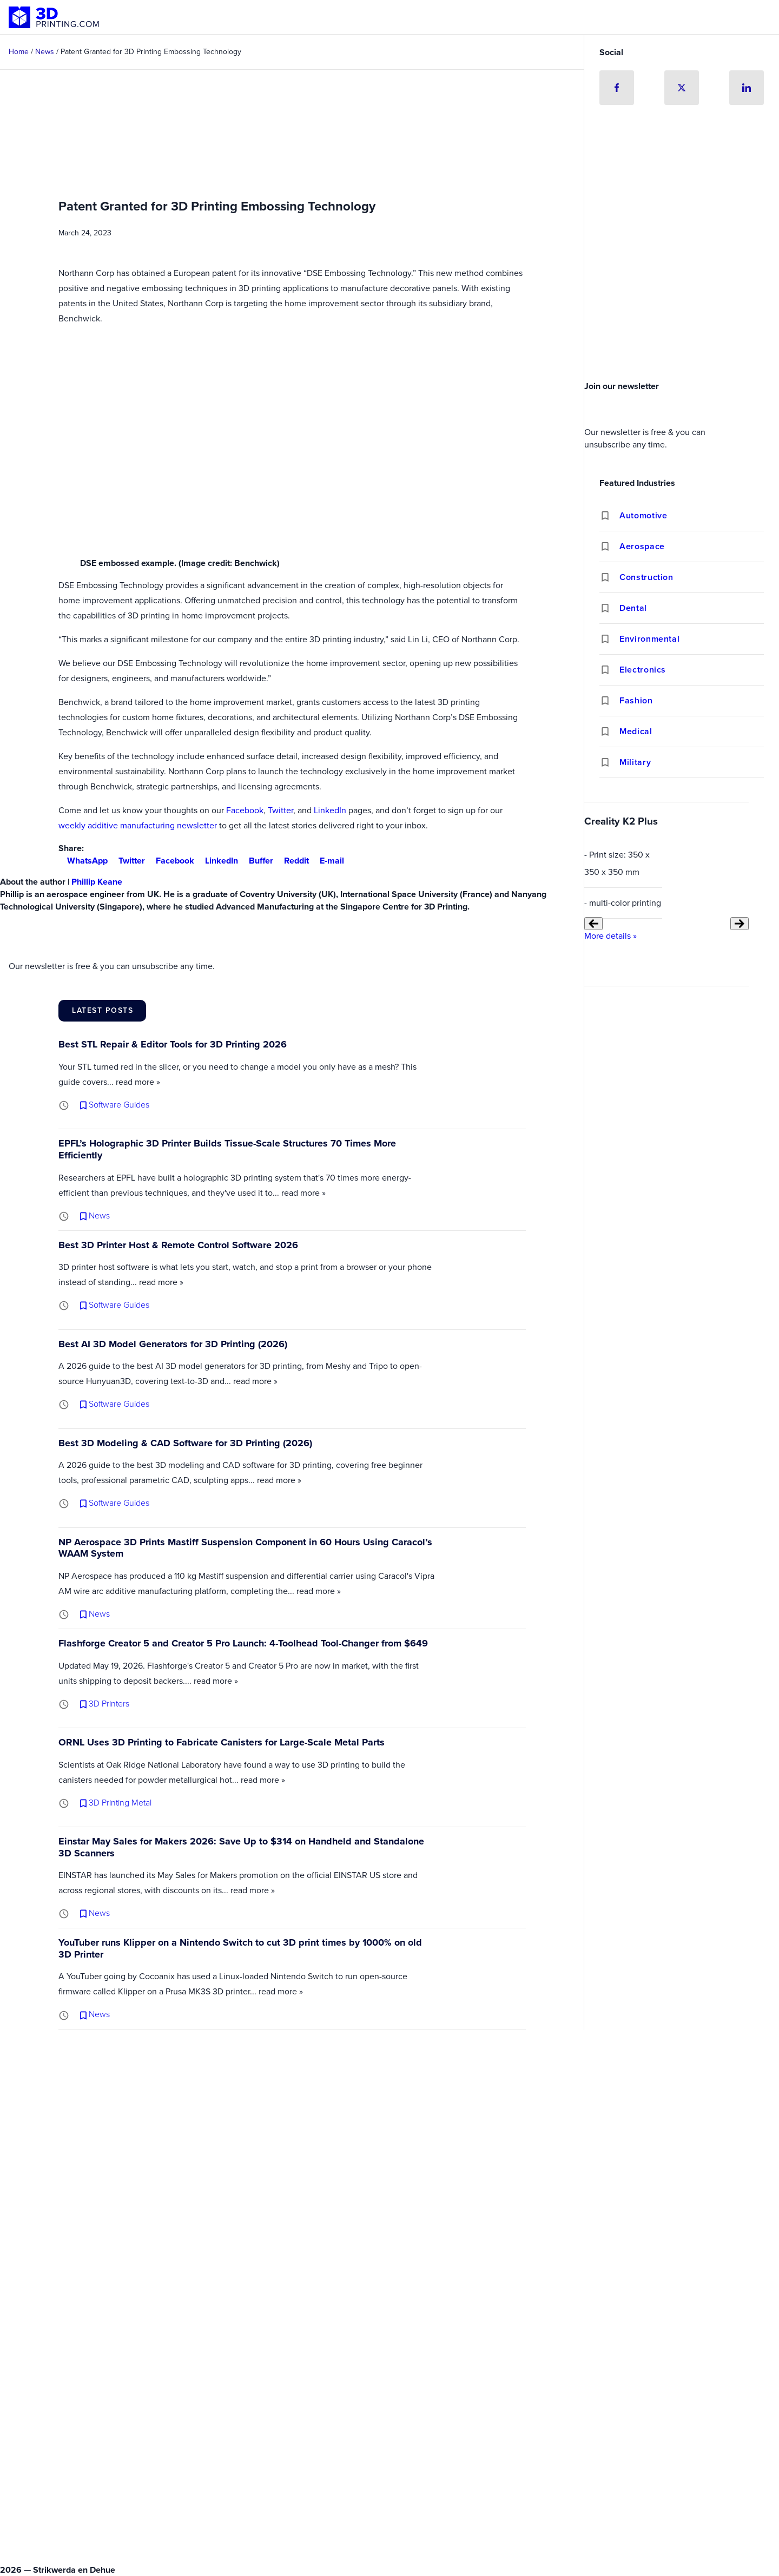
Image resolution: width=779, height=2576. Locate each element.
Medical (635, 731)
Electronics (642, 669)
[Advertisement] (681, 295)
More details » (610, 936)
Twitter (280, 810)
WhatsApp (83, 860)
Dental (633, 608)
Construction (646, 577)
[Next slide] (739, 923)
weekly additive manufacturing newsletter (137, 825)
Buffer (256, 860)
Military (635, 762)
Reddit (292, 860)
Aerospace (642, 546)
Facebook (244, 810)
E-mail (327, 860)
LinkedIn (330, 810)
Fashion (635, 700)
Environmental (649, 639)
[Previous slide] (593, 923)
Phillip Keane (96, 881)
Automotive (643, 515)
